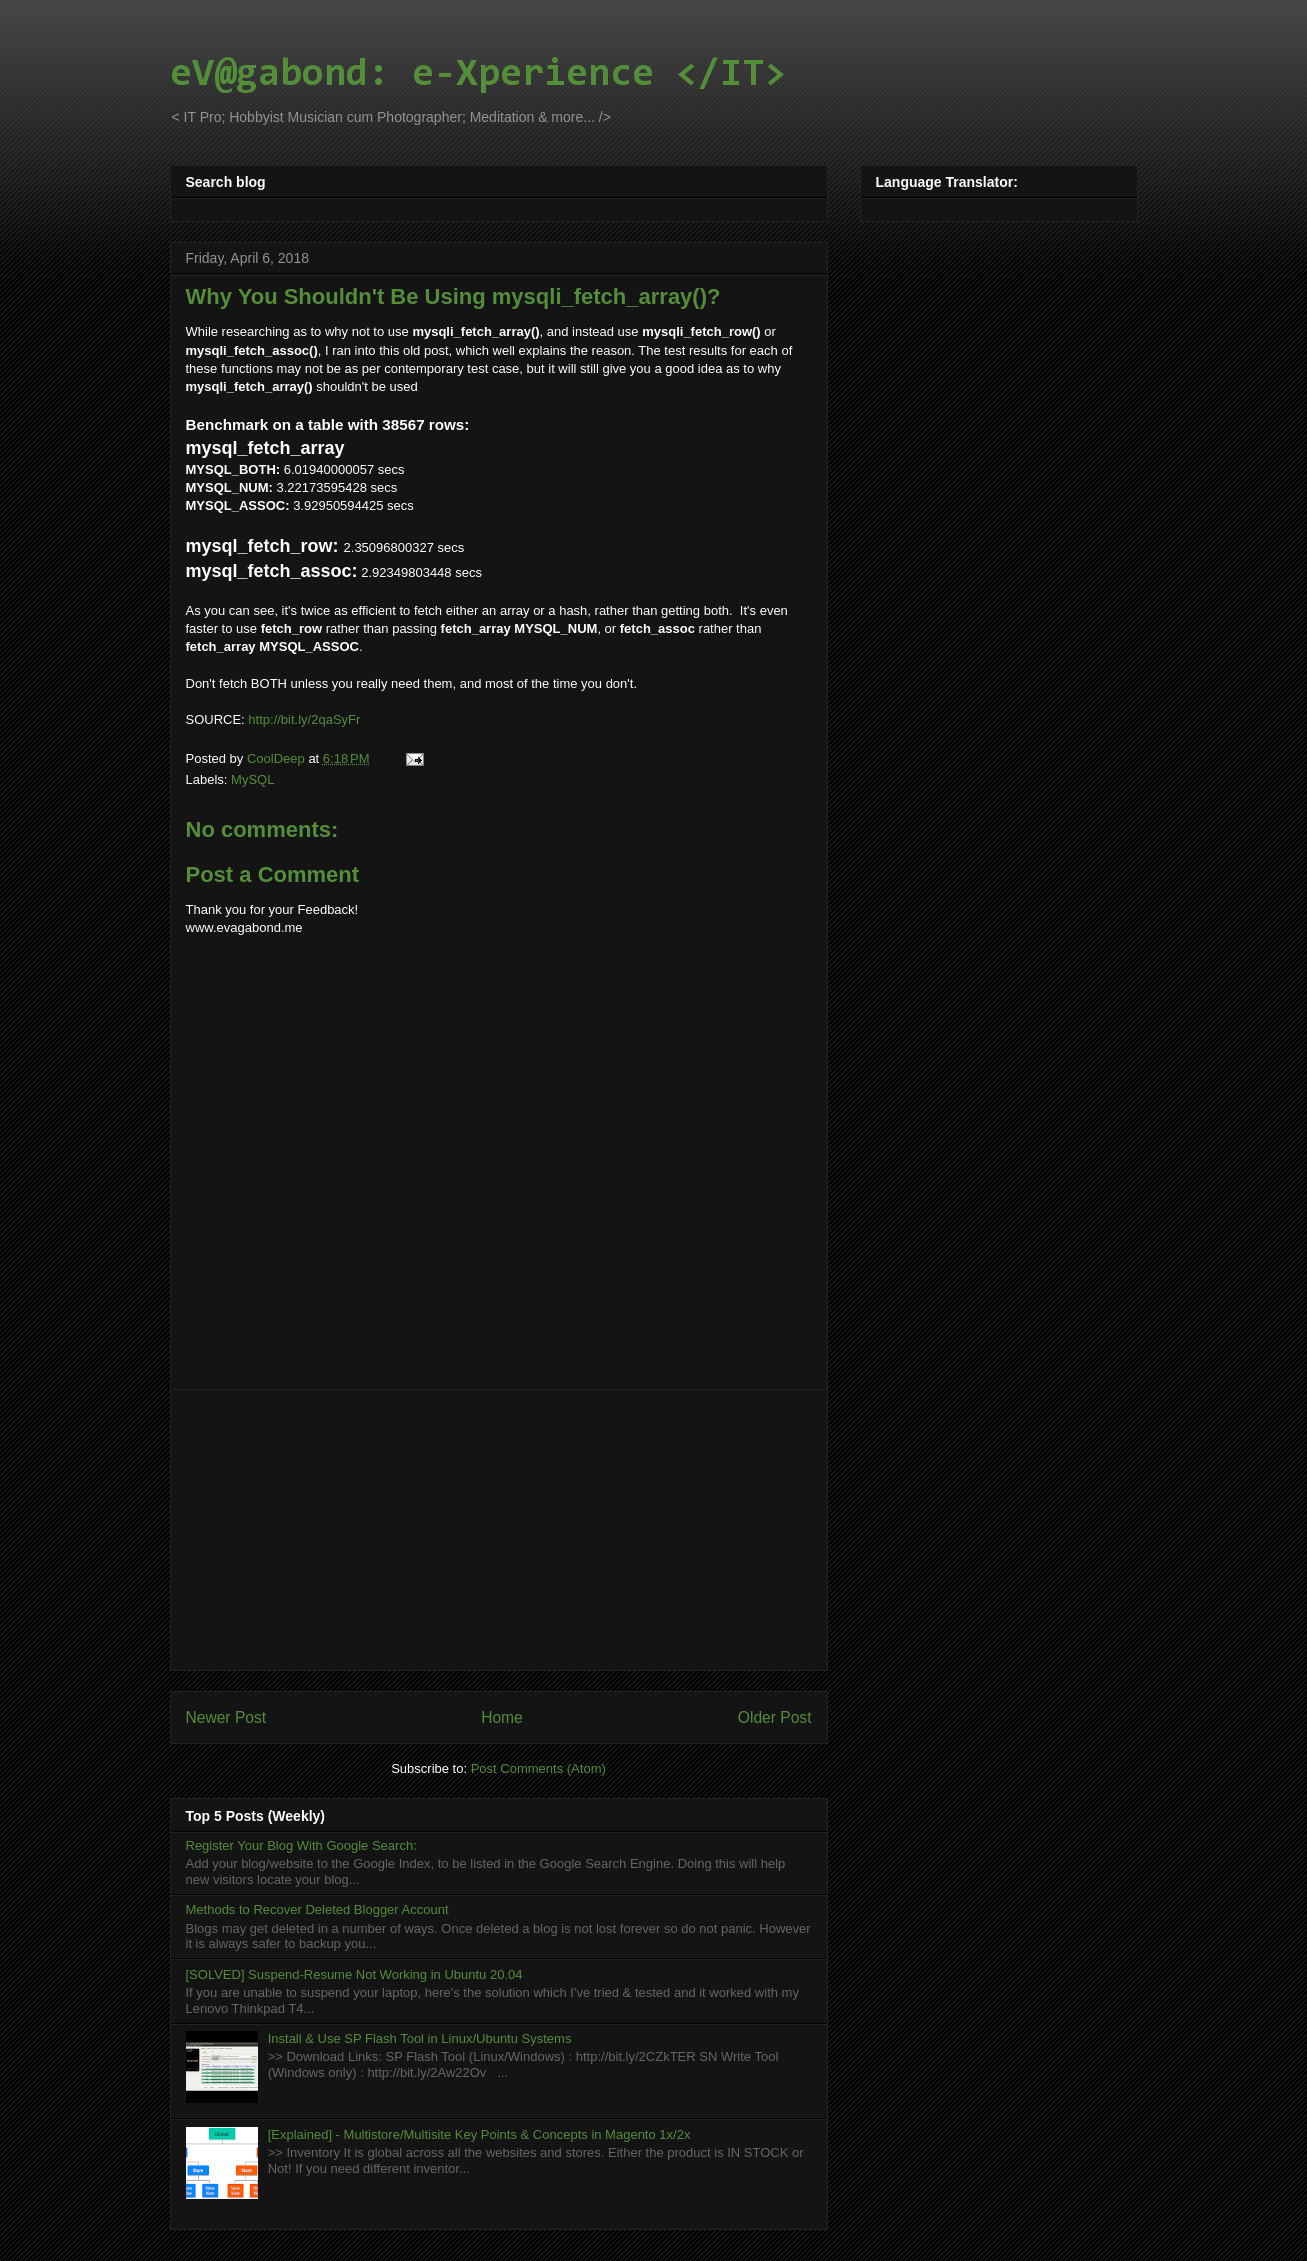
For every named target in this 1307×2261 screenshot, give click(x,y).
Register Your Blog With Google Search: (301, 1845)
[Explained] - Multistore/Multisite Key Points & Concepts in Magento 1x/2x (479, 2134)
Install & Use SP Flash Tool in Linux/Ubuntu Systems (420, 2038)
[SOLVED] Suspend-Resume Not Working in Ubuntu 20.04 (354, 1974)
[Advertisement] (499, 1530)
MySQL (252, 779)
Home (502, 1717)
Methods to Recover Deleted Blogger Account (317, 1909)
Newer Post (226, 1717)
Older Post (775, 1717)
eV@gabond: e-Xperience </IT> (478, 75)
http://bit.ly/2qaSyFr (304, 719)
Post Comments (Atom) (538, 1768)
